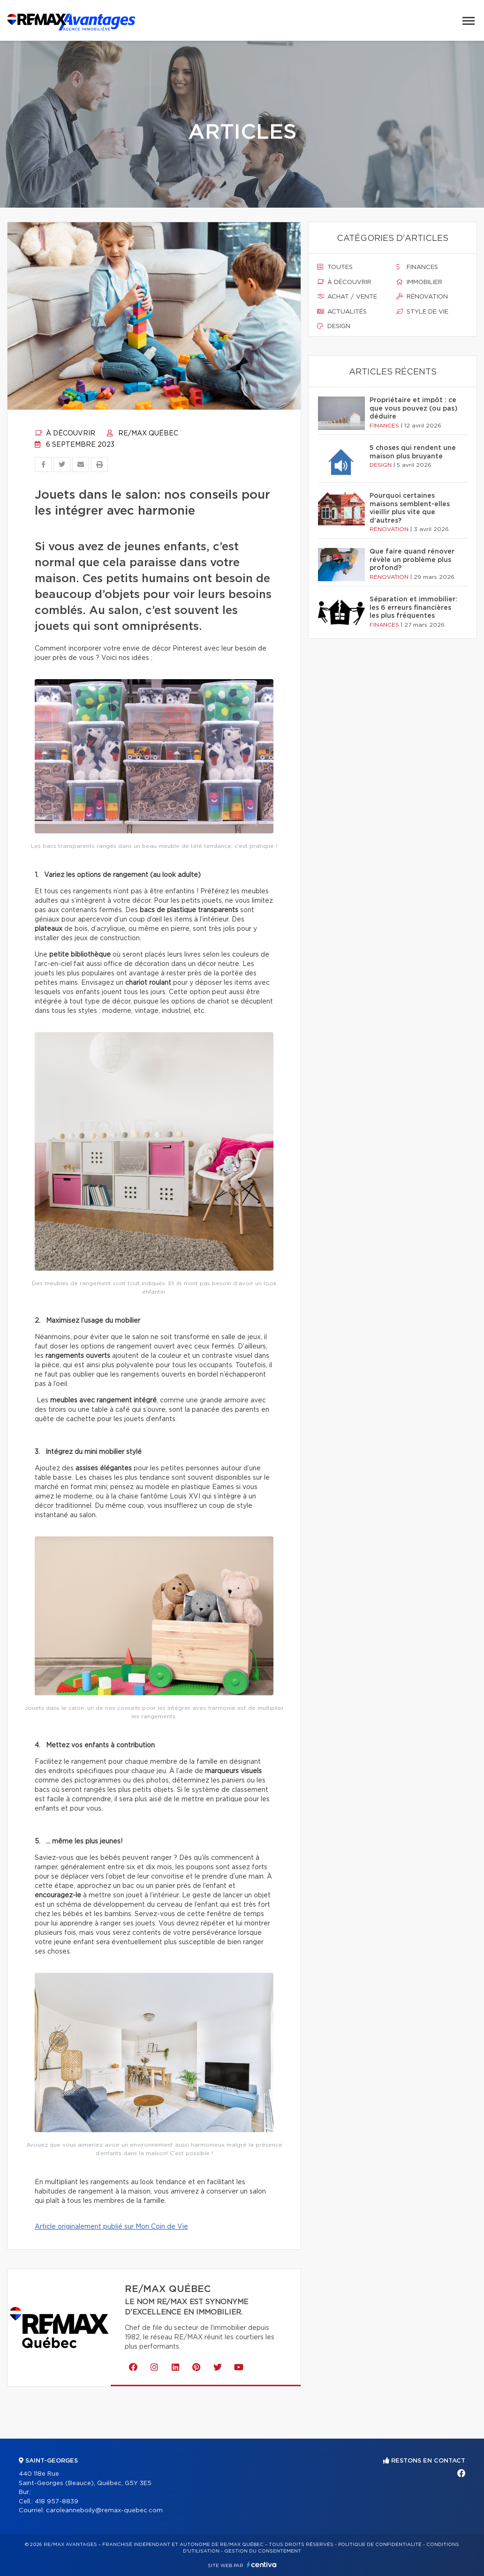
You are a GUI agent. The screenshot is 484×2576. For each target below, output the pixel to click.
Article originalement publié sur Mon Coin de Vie (111, 2227)
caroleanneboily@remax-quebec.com (104, 2511)
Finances (417, 267)
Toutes (335, 267)
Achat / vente (347, 296)
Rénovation (422, 296)
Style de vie (422, 311)
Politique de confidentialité (380, 2544)
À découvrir (65, 433)
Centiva (262, 2564)
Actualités (342, 311)
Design (333, 326)
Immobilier (419, 282)
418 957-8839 (56, 2502)
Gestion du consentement (262, 2551)
